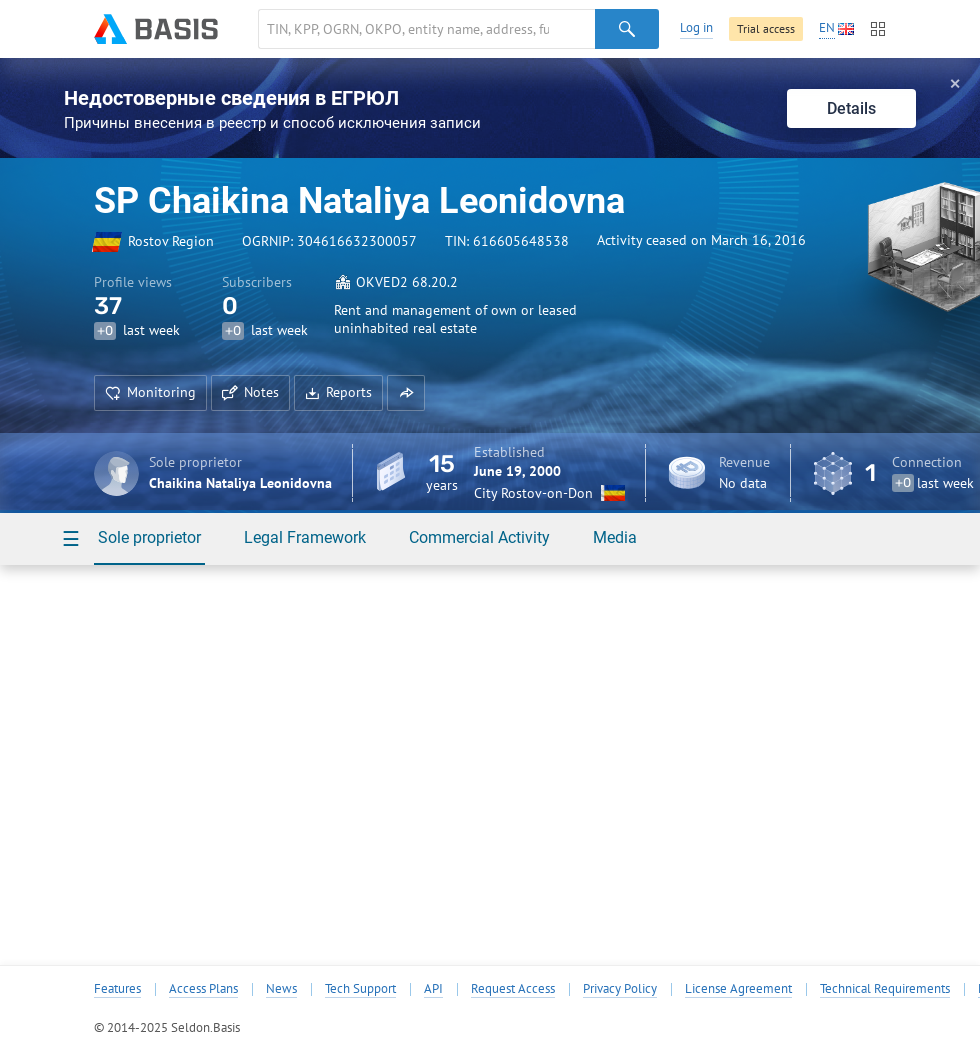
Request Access (513, 989)
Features (117, 989)
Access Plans (203, 989)
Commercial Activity (479, 537)
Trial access (766, 28)
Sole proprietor (149, 537)
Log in (696, 27)
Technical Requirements (885, 989)
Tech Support (360, 989)
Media (615, 537)
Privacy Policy (620, 989)
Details (851, 108)
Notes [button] (250, 392)
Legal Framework (305, 537)
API (433, 989)
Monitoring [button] (150, 392)
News (281, 989)
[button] (406, 393)
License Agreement (738, 989)
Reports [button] (338, 392)
